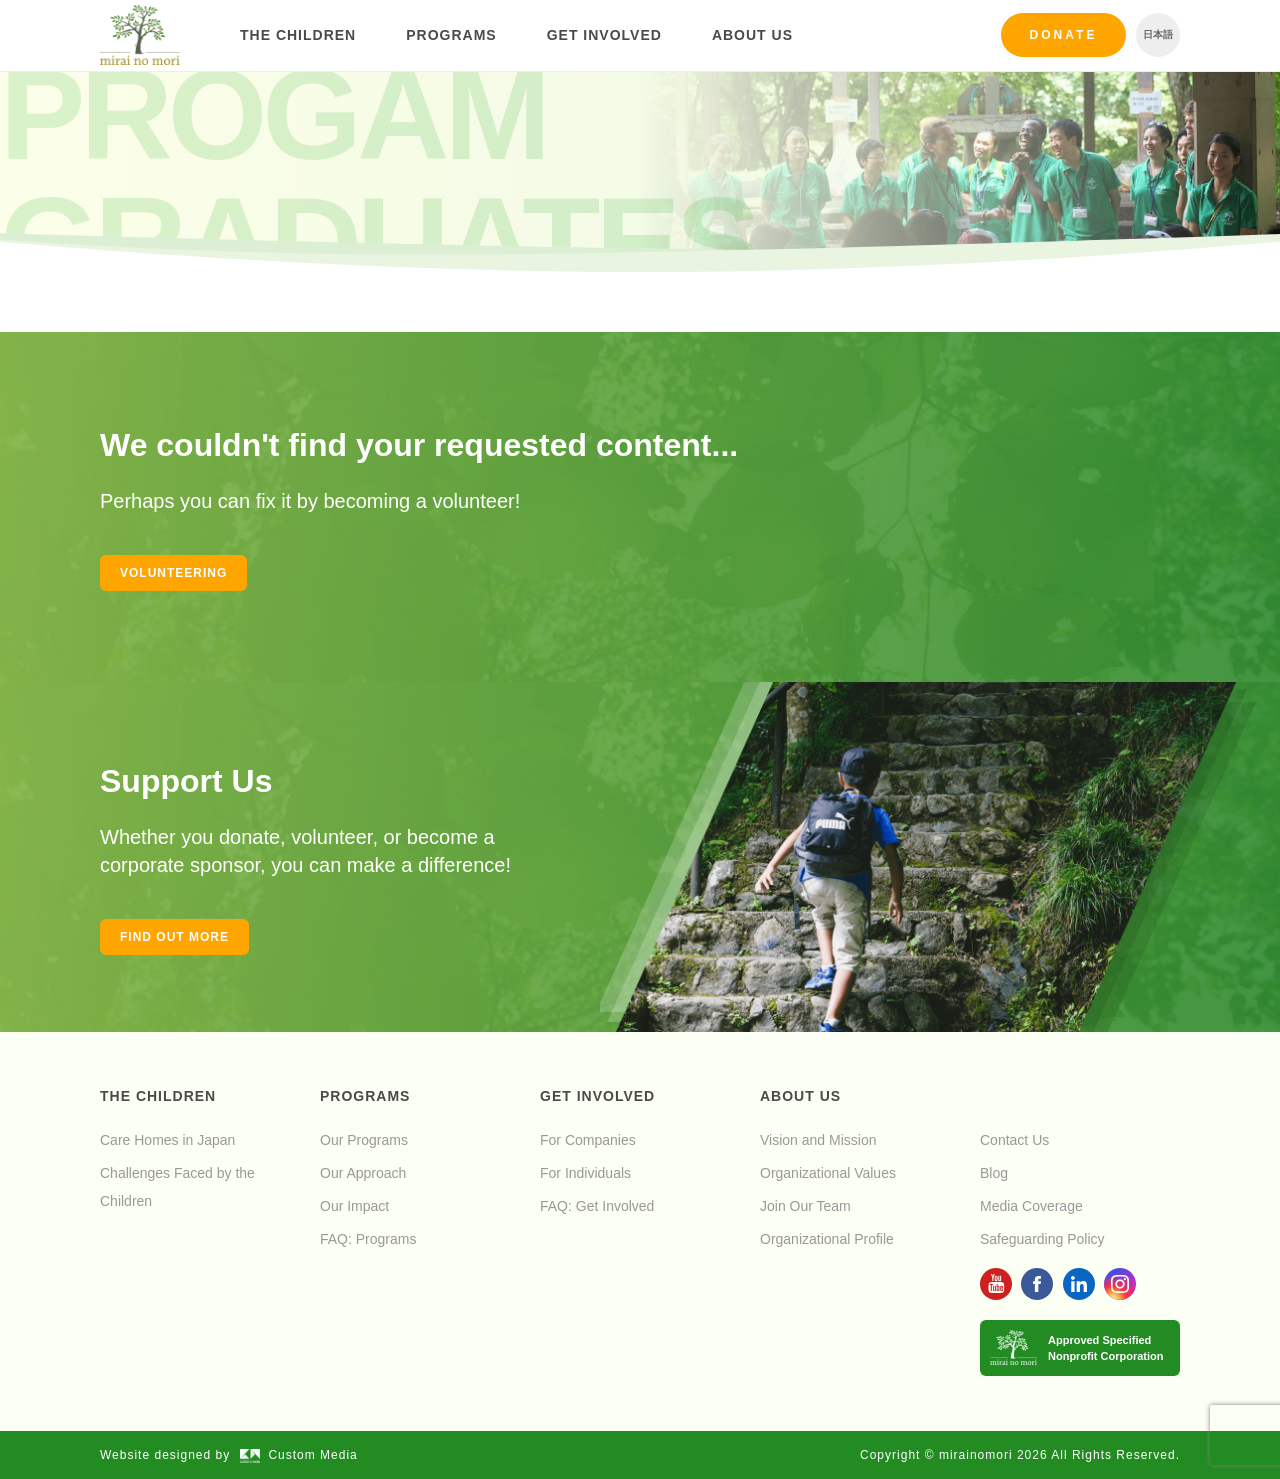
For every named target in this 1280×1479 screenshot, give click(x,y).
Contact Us (1014, 1140)
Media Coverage (1031, 1206)
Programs (451, 35)
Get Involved (604, 35)
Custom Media (299, 1455)
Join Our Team (805, 1206)
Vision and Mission (818, 1140)
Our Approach (363, 1173)
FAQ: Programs (368, 1239)
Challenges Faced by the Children (177, 1187)
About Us (752, 35)
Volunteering (173, 573)
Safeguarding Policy (1042, 1239)
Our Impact (354, 1206)
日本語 (1158, 34)
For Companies (588, 1140)
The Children (298, 35)
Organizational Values (828, 1173)
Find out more (174, 937)
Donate (1064, 35)
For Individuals (585, 1173)
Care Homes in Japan (167, 1140)
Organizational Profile (827, 1239)
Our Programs (364, 1140)
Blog (994, 1173)
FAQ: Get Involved (597, 1206)
